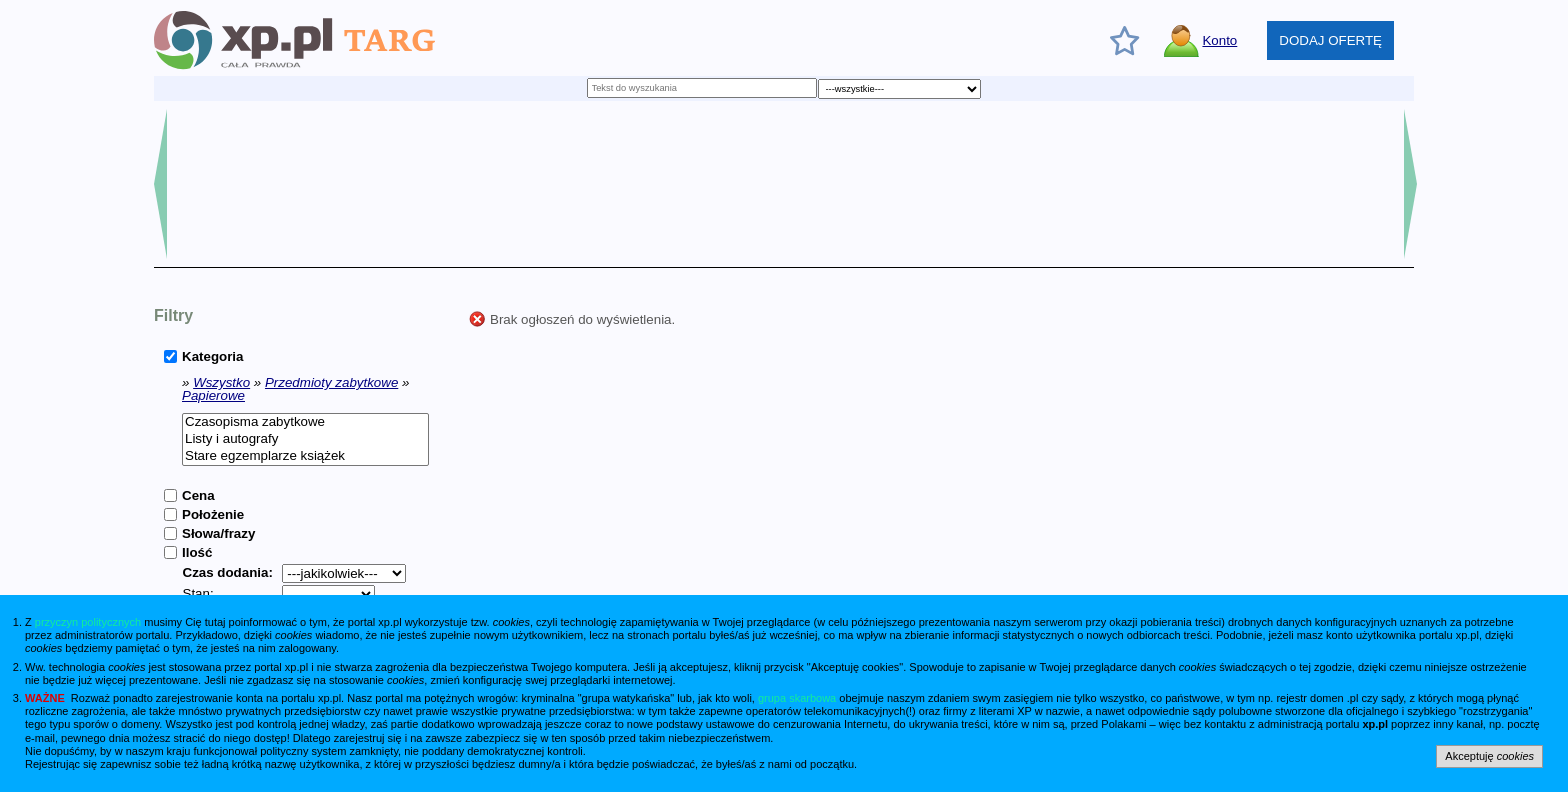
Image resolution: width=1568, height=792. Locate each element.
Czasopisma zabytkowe (305, 422)
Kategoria (212, 356)
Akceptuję (1489, 756)
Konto (1219, 40)
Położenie (213, 514)
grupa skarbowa (797, 698)
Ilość (197, 552)
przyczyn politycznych (88, 622)
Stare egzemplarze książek (305, 456)
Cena (198, 495)
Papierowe (213, 395)
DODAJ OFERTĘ (1330, 40)
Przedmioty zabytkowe (331, 382)
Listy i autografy (305, 439)
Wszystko (221, 382)
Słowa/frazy (218, 533)
